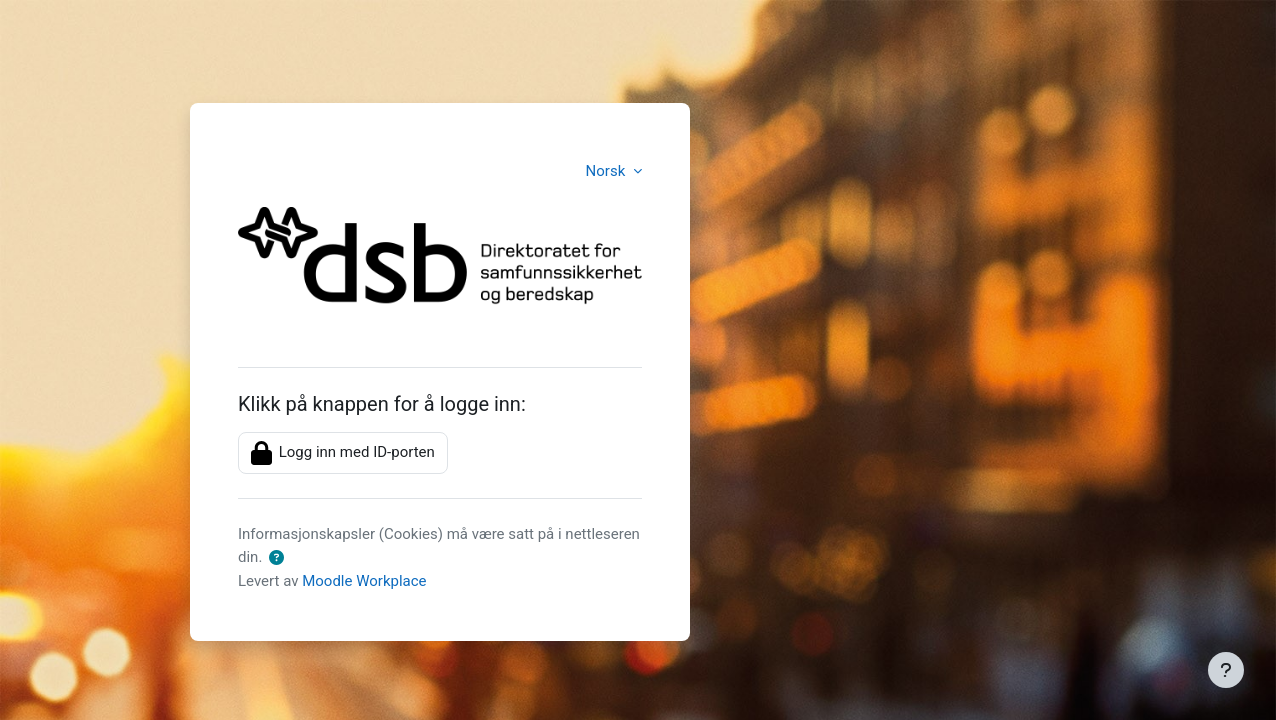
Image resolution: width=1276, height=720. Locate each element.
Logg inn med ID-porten (343, 453)
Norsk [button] (607, 171)
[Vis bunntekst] (1226, 670)
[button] (276, 558)
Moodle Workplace (364, 581)
